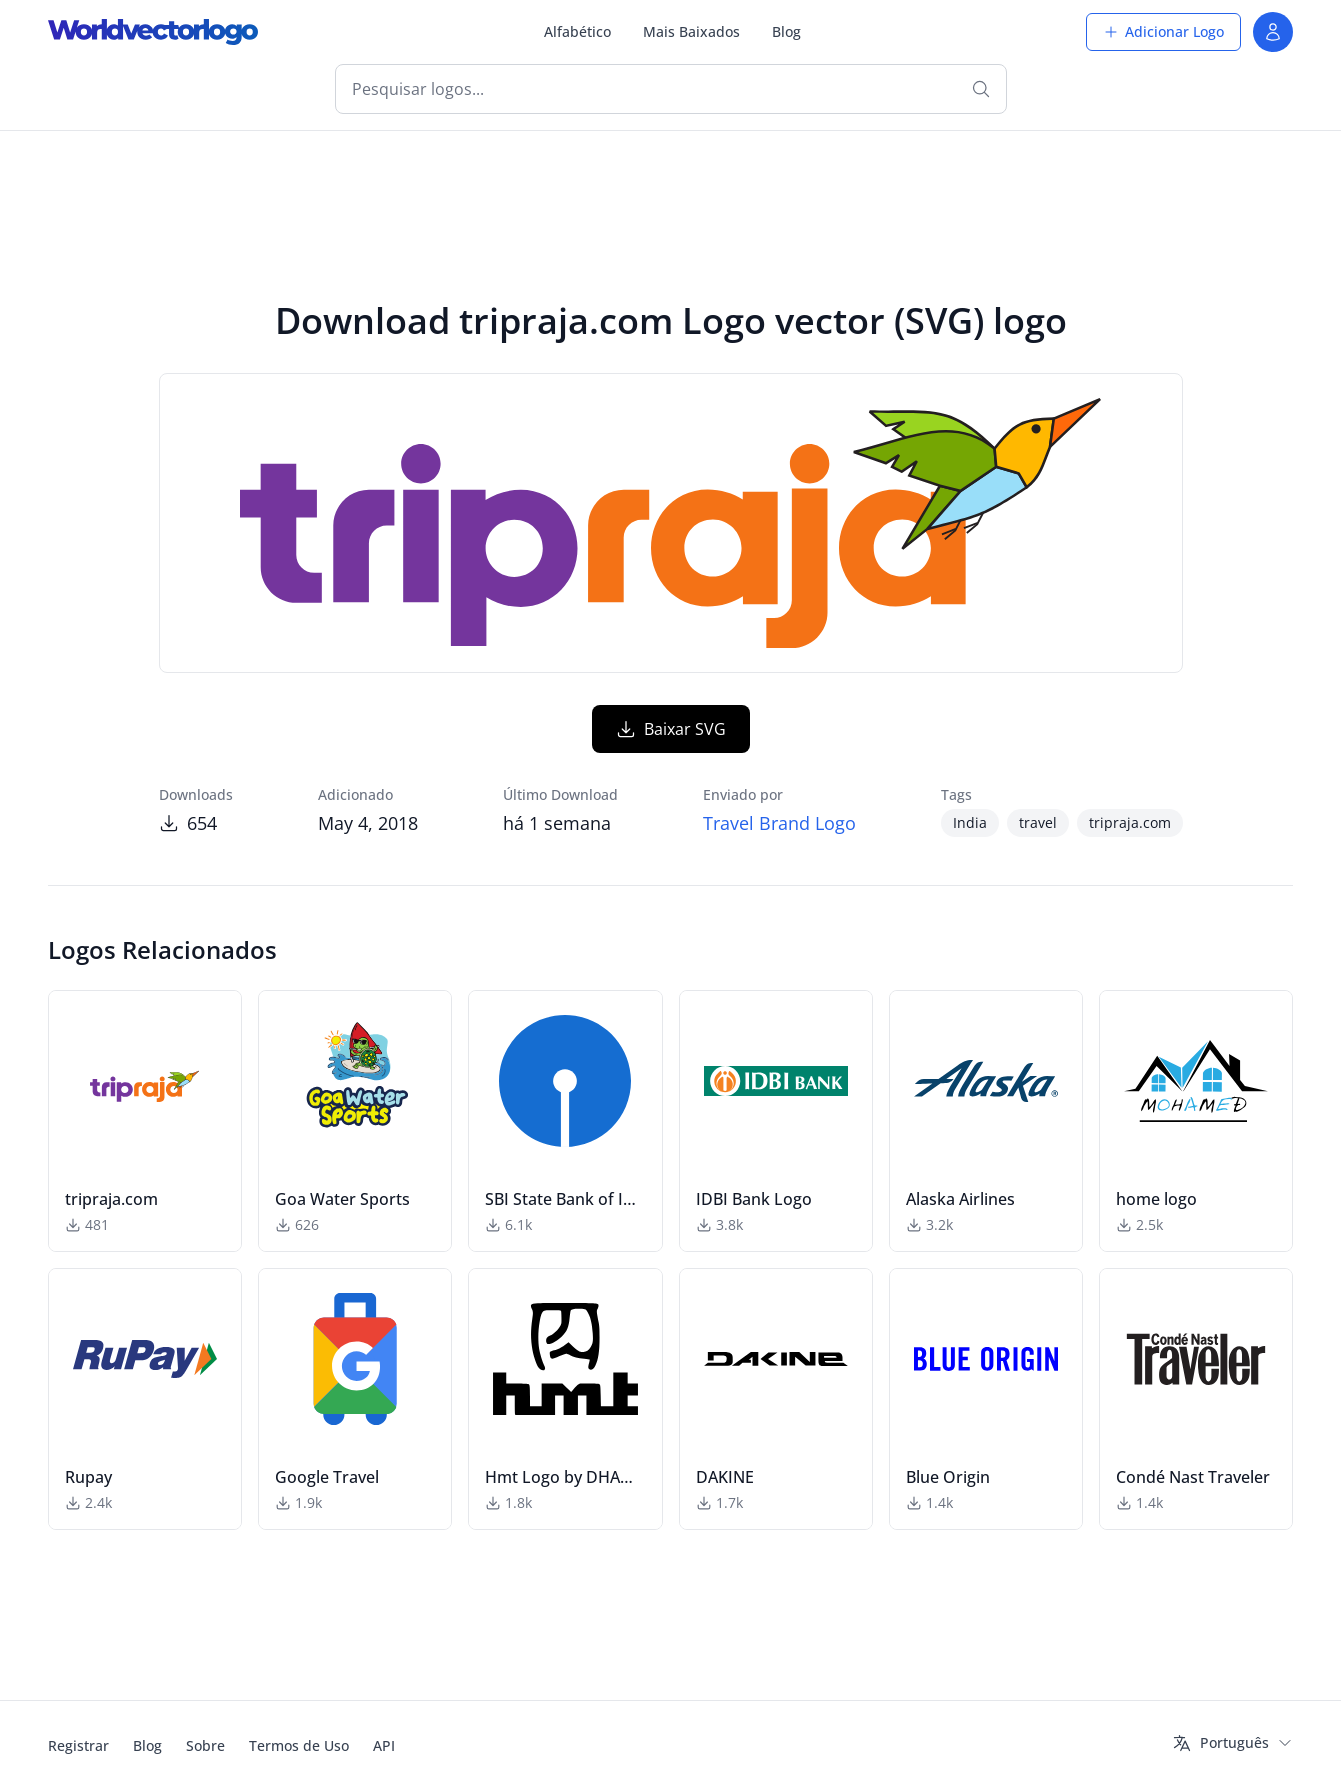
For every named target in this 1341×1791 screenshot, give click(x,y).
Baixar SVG (671, 729)
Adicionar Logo (1163, 31)
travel (1038, 822)
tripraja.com (1130, 822)
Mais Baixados (691, 31)
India (970, 822)
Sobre (205, 1745)
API (384, 1745)
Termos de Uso (299, 1745)
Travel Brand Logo (779, 823)
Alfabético (577, 31)
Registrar (78, 1745)
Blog (786, 31)
